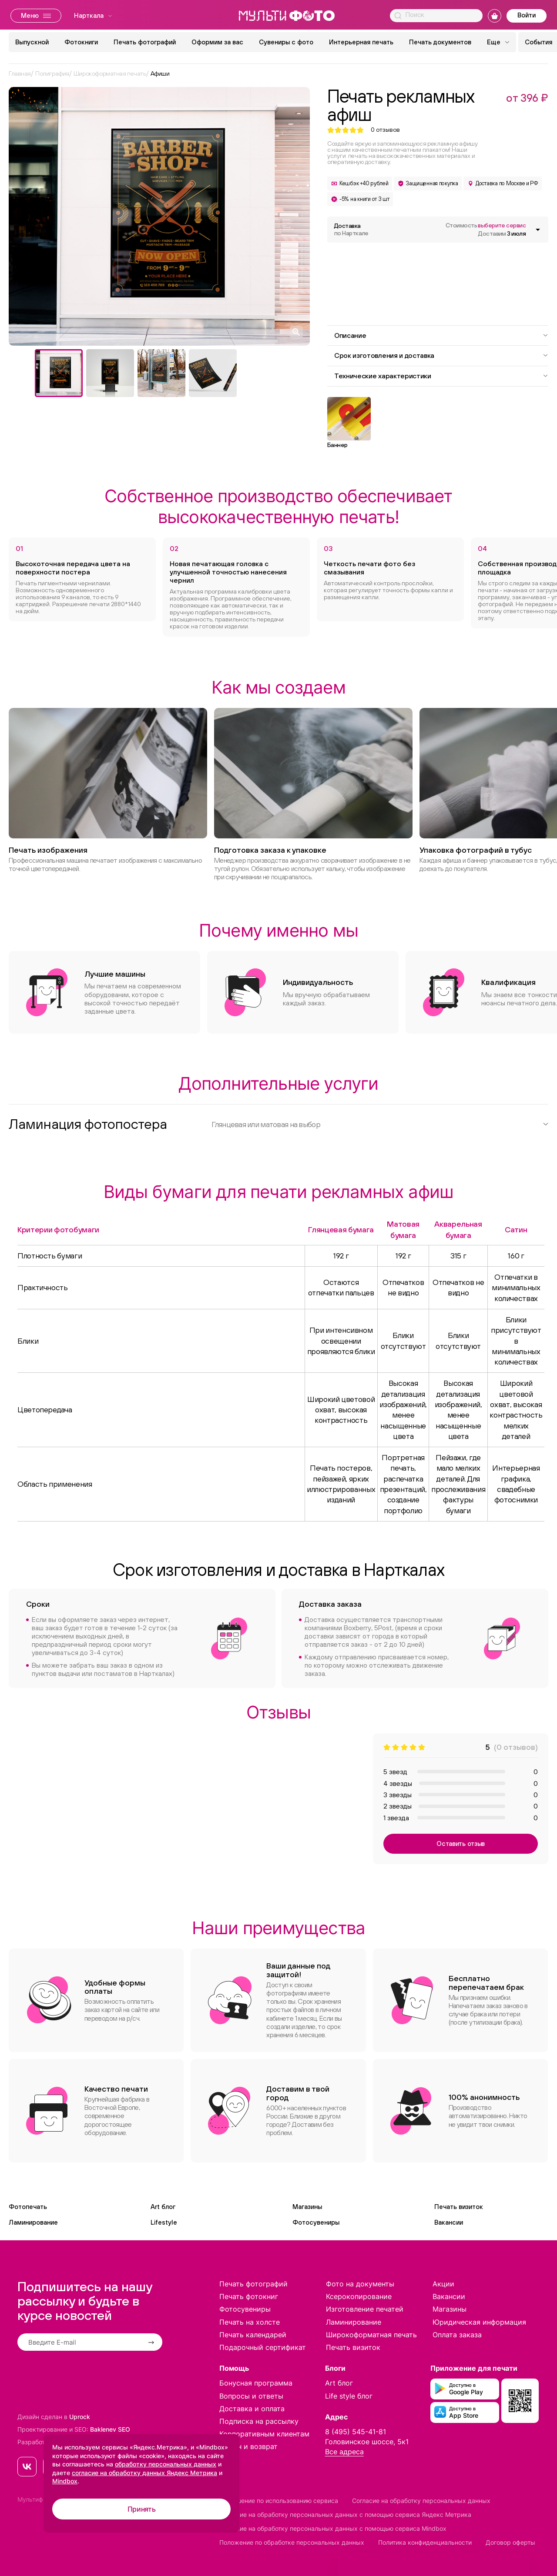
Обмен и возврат (248, 2446)
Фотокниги (81, 42)
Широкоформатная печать (371, 2334)
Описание (441, 335)
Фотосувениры (315, 2222)
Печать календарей (252, 2334)
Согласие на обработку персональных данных (421, 2500)
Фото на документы (360, 2283)
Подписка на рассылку (259, 2421)
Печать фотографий (145, 42)
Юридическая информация (479, 2322)
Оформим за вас (217, 42)
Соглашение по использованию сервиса (278, 2500)
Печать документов (440, 42)
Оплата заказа (457, 2334)
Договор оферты (510, 2542)
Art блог (163, 2206)
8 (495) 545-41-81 (355, 2431)
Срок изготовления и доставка (441, 355)
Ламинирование (33, 2222)
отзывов (385, 130)
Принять (142, 2509)
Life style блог (348, 2396)
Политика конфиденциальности (425, 2542)
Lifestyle (164, 2222)
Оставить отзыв (460, 1843)
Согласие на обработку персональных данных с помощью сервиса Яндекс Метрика (345, 2514)
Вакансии (448, 2222)
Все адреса (344, 2451)
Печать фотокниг (248, 2296)
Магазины (307, 2206)
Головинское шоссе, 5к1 (367, 2441)
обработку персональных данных (165, 2464)
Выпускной (32, 42)
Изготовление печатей (364, 2309)
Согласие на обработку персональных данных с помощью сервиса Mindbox (332, 2528)
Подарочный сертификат (262, 2347)
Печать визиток (458, 2206)
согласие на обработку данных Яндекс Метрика (144, 2472)
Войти (526, 15)
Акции (443, 2283)
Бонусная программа (255, 2383)
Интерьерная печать (361, 42)
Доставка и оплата (252, 2408)
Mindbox (64, 2481)
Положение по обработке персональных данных (291, 2542)
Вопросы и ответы (251, 2396)
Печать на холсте (249, 2322)
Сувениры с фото (286, 42)
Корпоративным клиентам (264, 2433)
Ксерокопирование (359, 2296)
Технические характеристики (441, 376)
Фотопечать (28, 2206)
